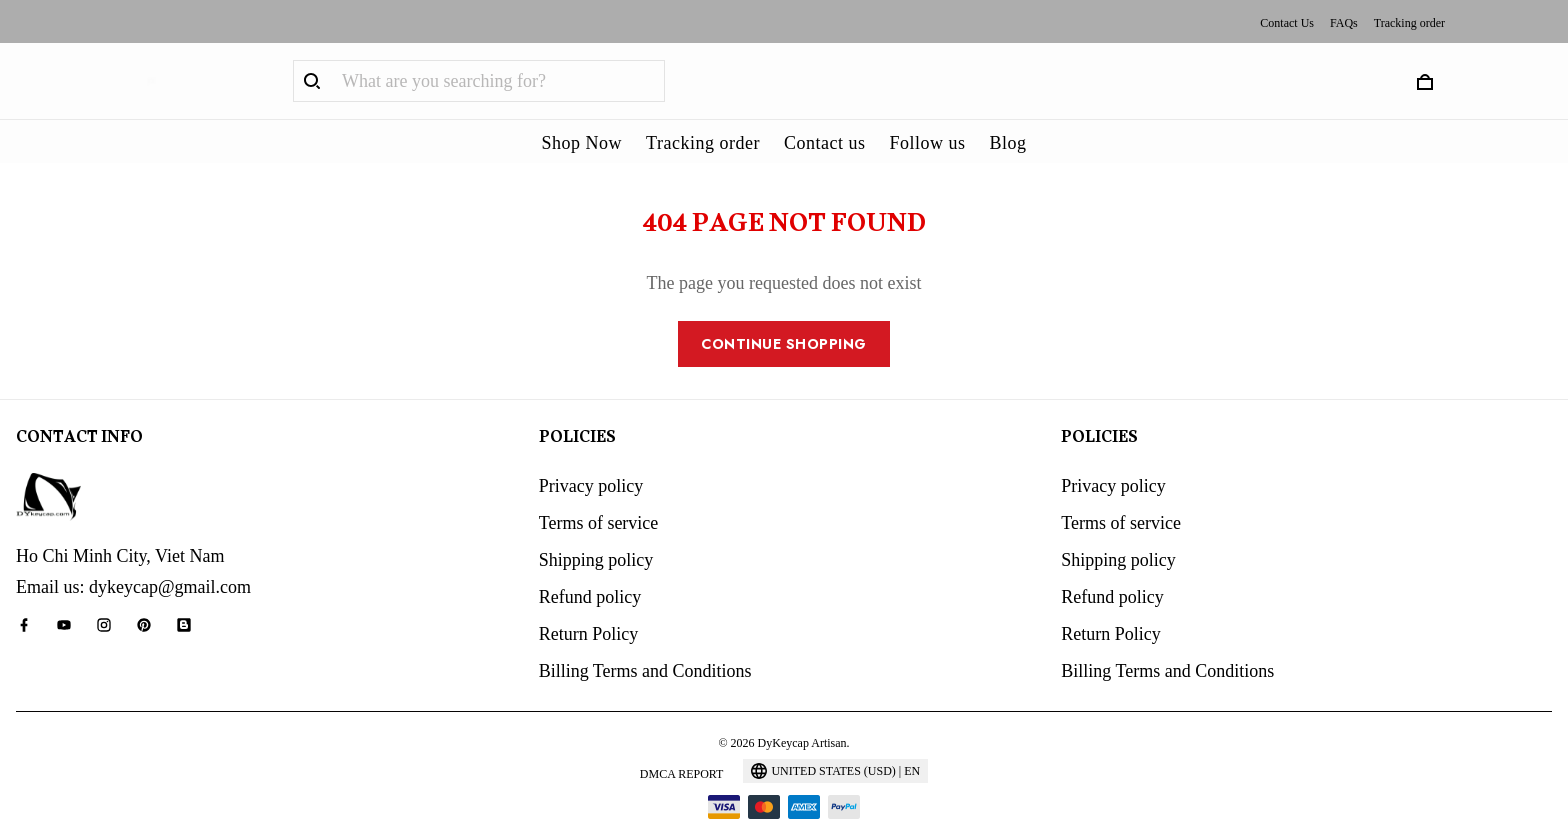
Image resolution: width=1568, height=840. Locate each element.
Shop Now (582, 143)
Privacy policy (591, 459)
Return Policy (589, 607)
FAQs (1344, 23)
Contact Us (1287, 23)
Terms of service (599, 496)
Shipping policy (596, 533)
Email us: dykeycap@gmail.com (133, 560)
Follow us (927, 143)
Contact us (825, 143)
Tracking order (1409, 23)
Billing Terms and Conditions (645, 644)
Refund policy (590, 570)
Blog (1007, 143)
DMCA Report (682, 747)
